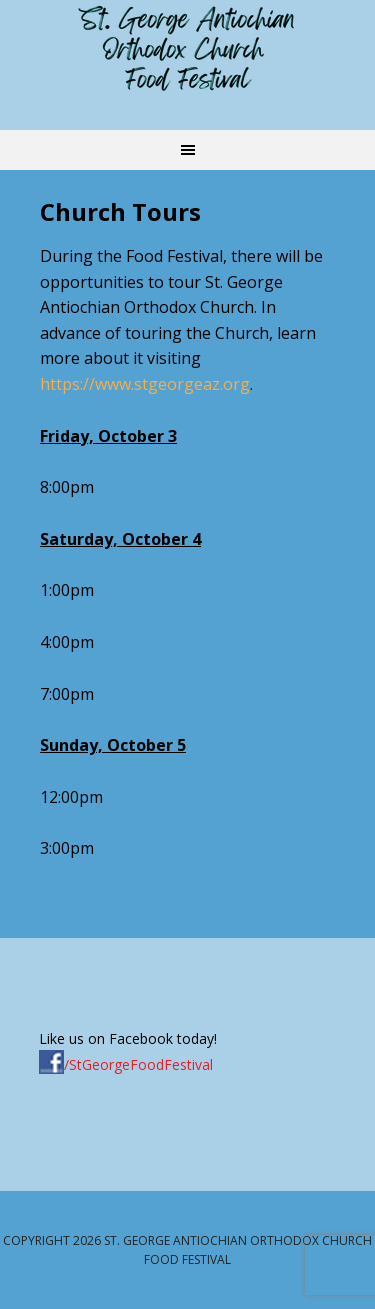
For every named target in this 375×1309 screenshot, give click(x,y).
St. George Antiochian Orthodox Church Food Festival (188, 50)
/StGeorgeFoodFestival (126, 1064)
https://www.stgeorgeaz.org (145, 384)
